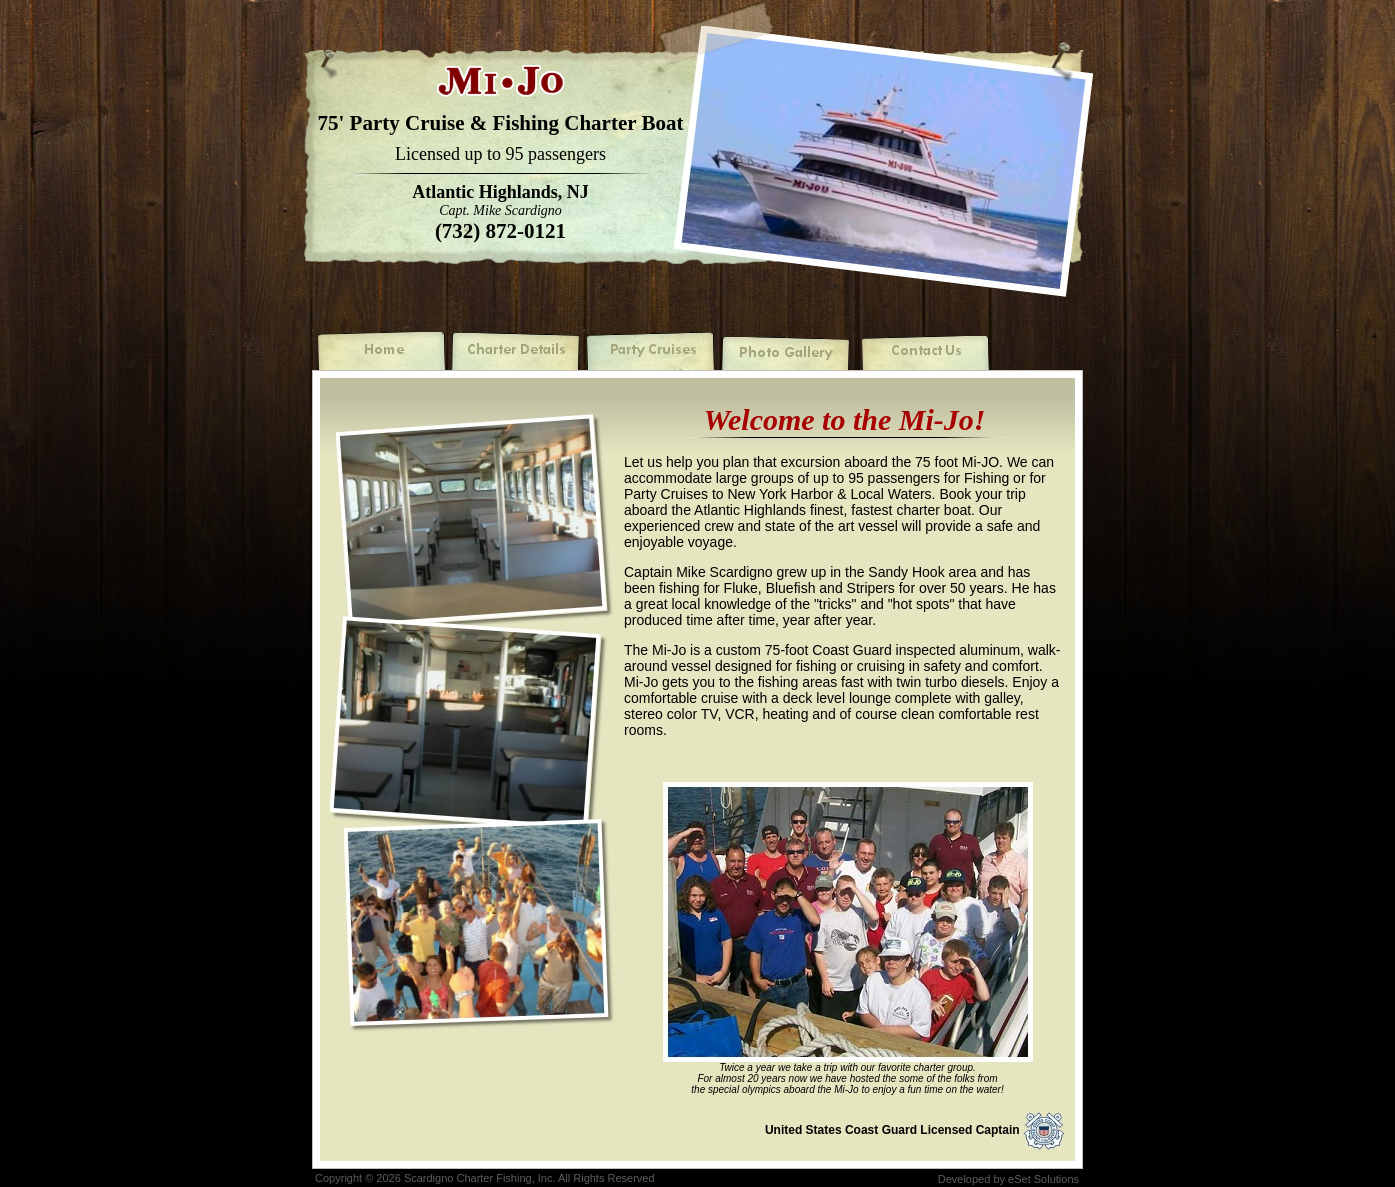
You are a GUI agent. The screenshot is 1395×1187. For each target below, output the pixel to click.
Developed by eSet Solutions (1008, 1179)
